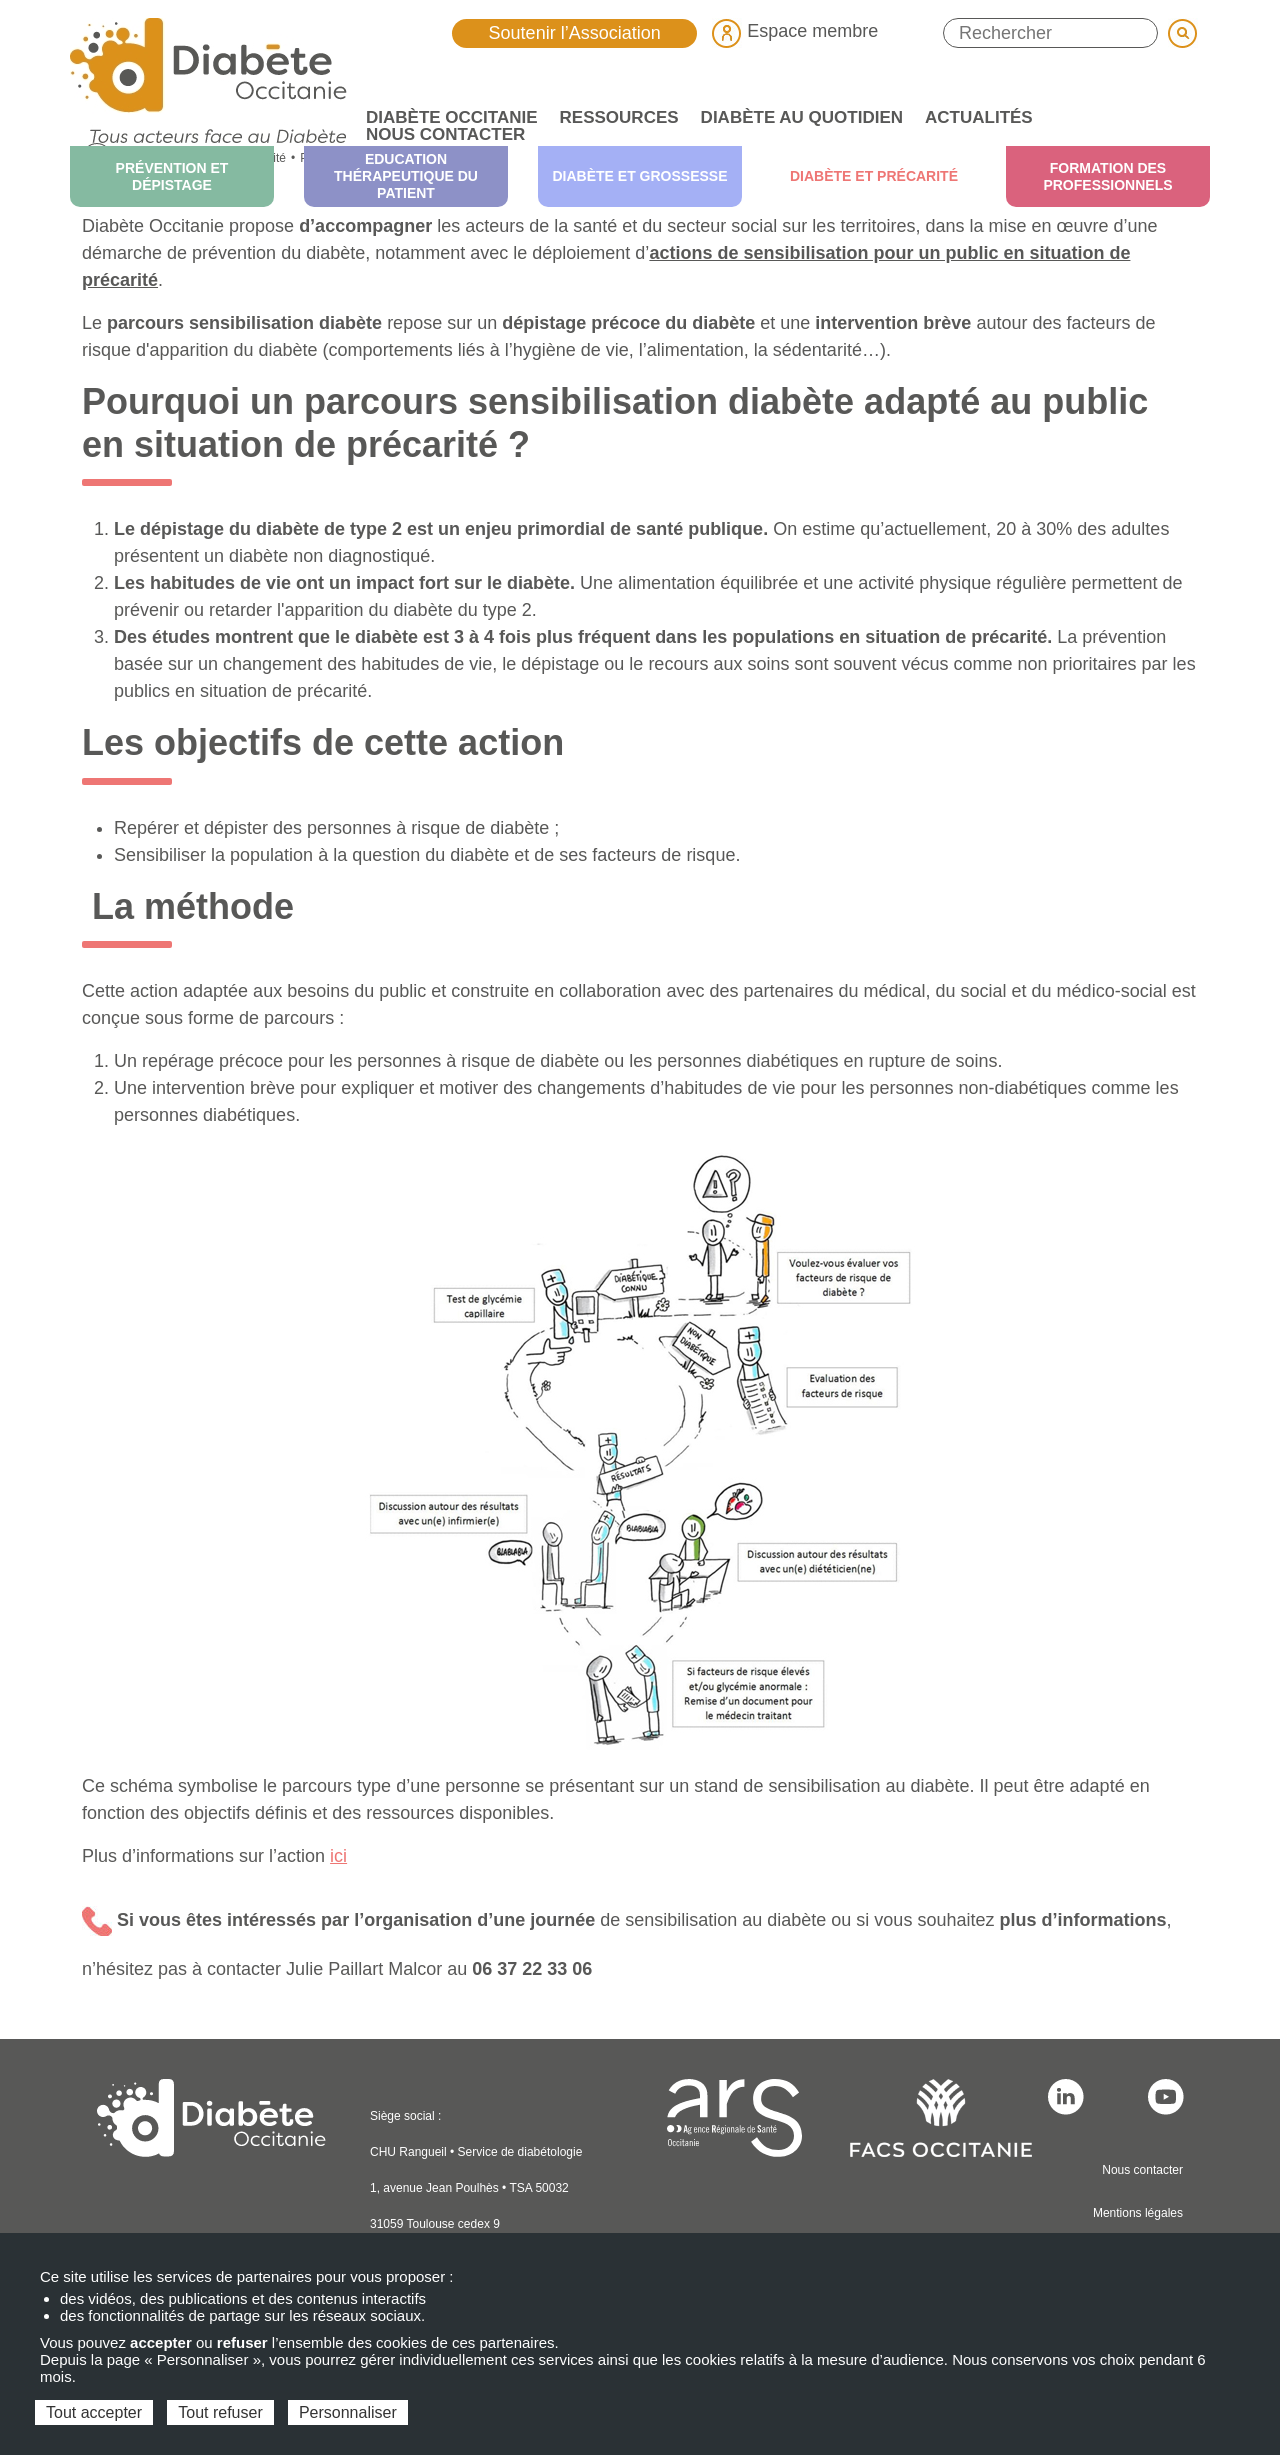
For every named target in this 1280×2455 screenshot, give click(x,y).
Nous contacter (1142, 2170)
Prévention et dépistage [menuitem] (172, 176)
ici (338, 1856)
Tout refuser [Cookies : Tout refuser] (220, 2412)
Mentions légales (1138, 2213)
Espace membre (795, 31)
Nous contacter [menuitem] (445, 134)
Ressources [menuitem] (614, 117)
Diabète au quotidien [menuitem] (796, 117)
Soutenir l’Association (575, 33)
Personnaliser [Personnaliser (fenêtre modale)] (348, 2412)
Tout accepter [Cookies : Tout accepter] (94, 2412)
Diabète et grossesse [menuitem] (639, 176)
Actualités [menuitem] (973, 117)
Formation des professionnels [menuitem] (1107, 176)
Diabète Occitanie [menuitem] (446, 117)
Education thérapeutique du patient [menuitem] (406, 176)
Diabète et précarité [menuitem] (874, 176)
